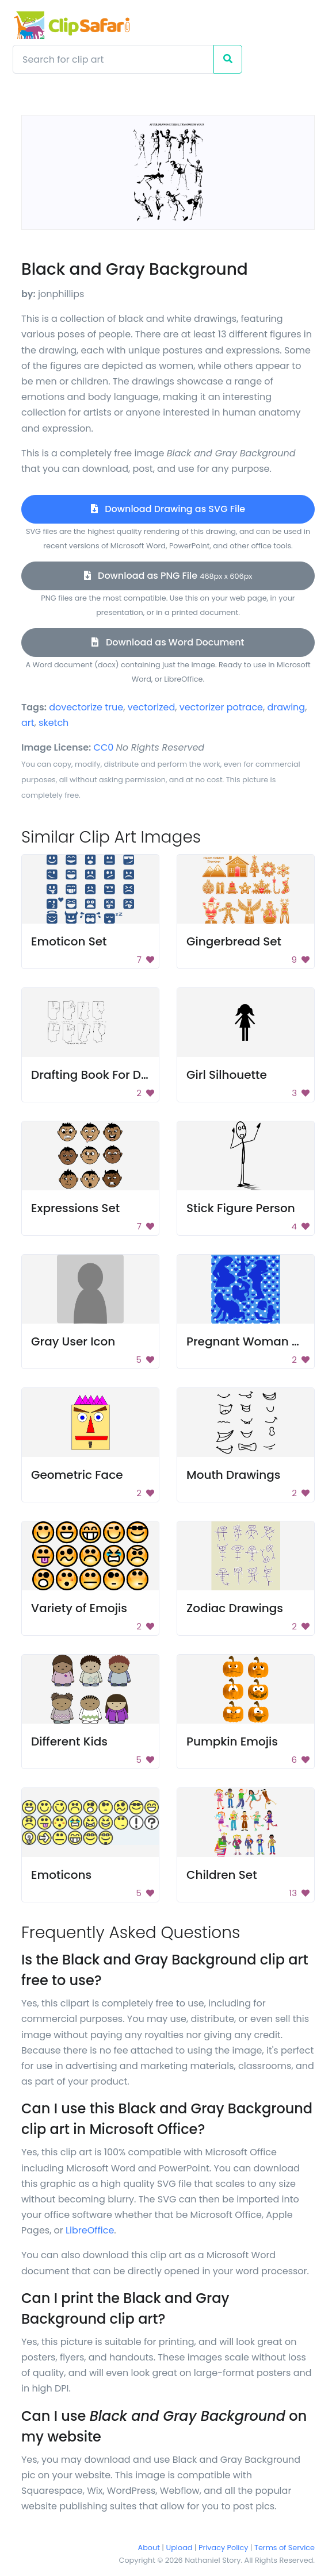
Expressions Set (75, 1208)
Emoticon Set (69, 941)
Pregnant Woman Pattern (260, 1341)
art (28, 722)
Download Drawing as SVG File (168, 509)
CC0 (104, 747)
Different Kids (69, 1741)
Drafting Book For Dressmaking (120, 1075)
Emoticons (61, 1875)
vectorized (151, 707)
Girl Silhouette (226, 1075)
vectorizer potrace (221, 707)
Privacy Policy (223, 2547)
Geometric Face (77, 1475)
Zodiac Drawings (234, 1608)
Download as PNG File (168, 575)
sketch (53, 722)
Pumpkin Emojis (232, 1741)
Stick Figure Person (240, 1208)
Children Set (221, 1875)
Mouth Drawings (233, 1475)
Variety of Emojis (79, 1608)
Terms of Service (284, 2547)
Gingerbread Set (233, 941)
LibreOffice (90, 2230)
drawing (286, 707)
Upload (179, 2547)
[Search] (113, 59)
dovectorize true (86, 707)
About (149, 2547)
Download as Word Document (167, 642)
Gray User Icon (73, 1341)
